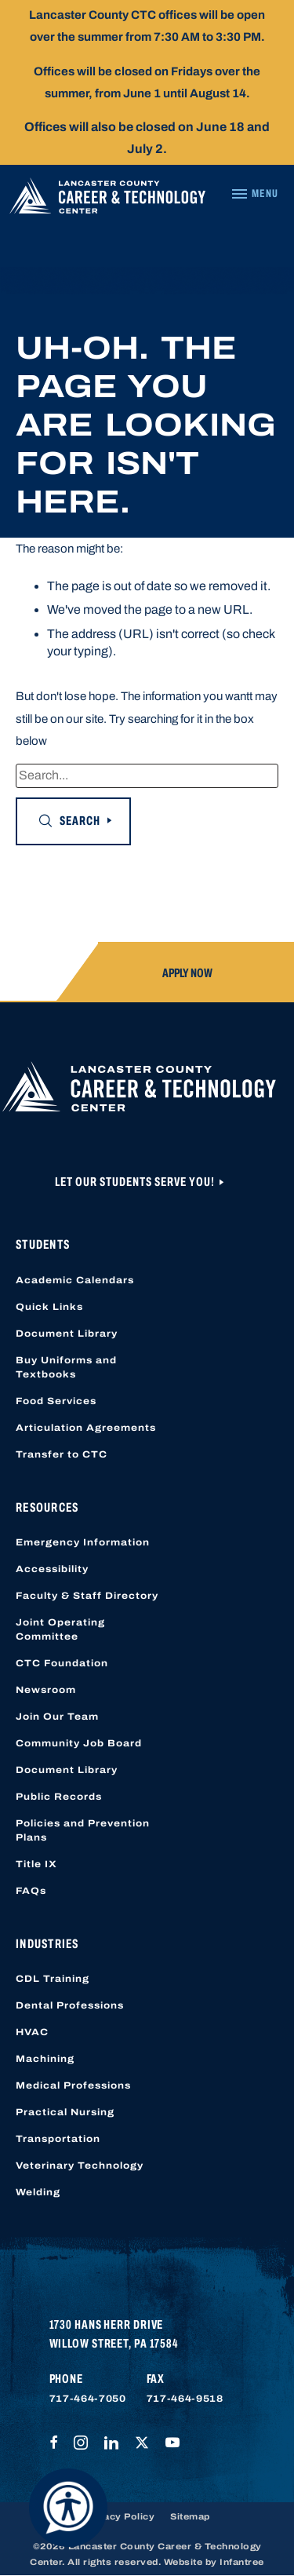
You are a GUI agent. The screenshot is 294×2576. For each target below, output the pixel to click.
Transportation (58, 2138)
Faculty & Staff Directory (87, 1595)
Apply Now (187, 973)
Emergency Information (83, 1542)
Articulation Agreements (86, 1427)
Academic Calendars (75, 1280)
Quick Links (49, 1306)
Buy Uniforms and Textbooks (66, 1367)
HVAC (32, 2032)
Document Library (67, 1333)
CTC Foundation (62, 1663)
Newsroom (46, 1689)
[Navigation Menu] (254, 194)
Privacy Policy (119, 2516)
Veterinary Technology (79, 2165)
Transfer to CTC (61, 1454)
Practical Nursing (65, 2112)
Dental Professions (70, 2005)
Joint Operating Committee (60, 1629)
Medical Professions (73, 2085)
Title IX (36, 1864)
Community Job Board (79, 1743)
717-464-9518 (185, 2398)
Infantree (242, 2562)
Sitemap (190, 2516)
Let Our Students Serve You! (136, 1181)
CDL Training (52, 1978)
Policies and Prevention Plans (83, 1830)
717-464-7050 (87, 2398)
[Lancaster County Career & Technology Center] (107, 199)
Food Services (56, 1401)
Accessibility (52, 1568)
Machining (45, 2058)
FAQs (31, 1890)
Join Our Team (57, 1716)
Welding (38, 2192)
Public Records (59, 1796)
